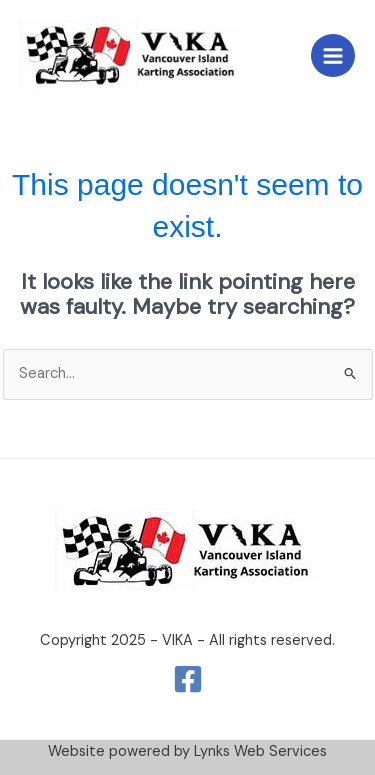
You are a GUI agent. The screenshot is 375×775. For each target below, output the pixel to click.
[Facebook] (188, 679)
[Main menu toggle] (333, 56)
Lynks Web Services (260, 751)
